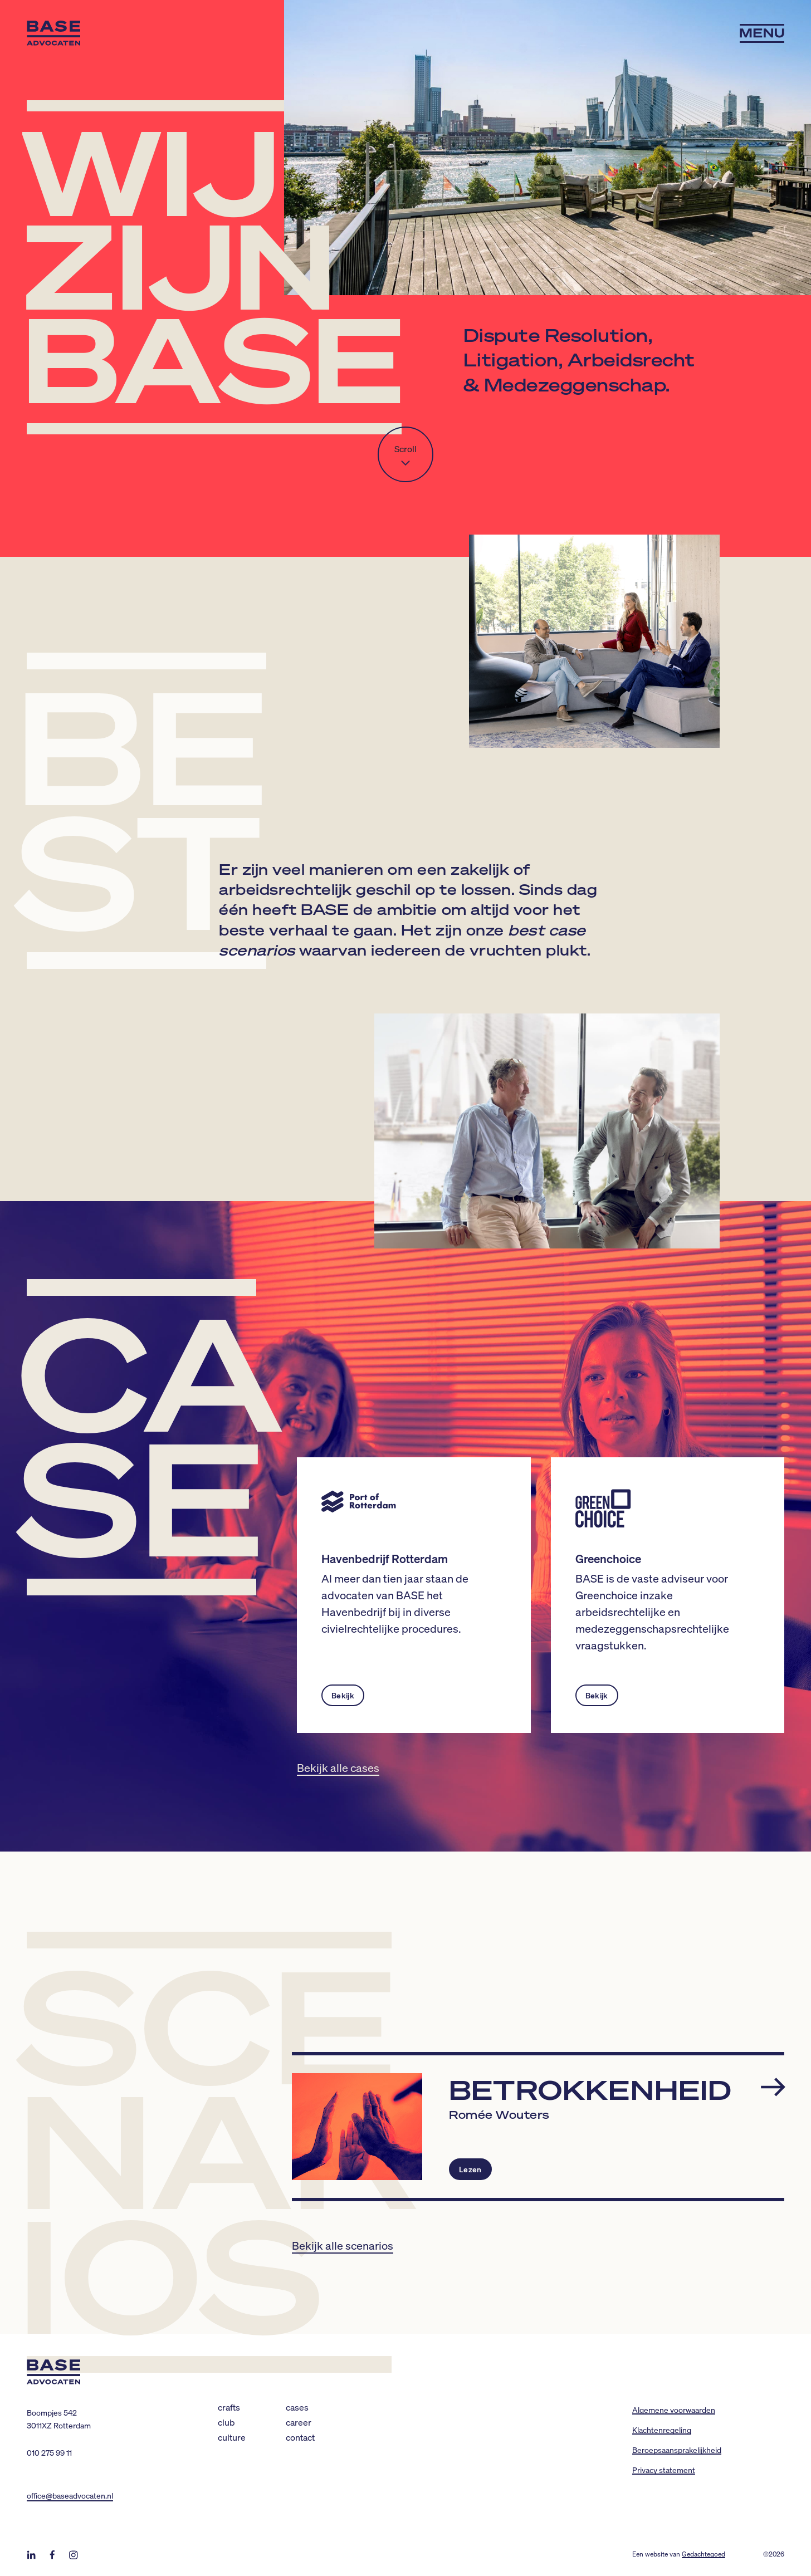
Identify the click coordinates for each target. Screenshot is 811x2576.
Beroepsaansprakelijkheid (676, 2450)
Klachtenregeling (661, 2430)
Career (298, 2422)
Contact (300, 2437)
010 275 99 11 (49, 2452)
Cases (297, 2407)
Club (226, 2422)
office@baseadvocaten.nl (70, 2495)
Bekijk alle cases (338, 1767)
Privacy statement (663, 2470)
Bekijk (342, 1695)
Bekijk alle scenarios (342, 2245)
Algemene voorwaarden (673, 2409)
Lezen (470, 2169)
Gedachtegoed (703, 2554)
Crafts (229, 2407)
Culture (232, 2437)
